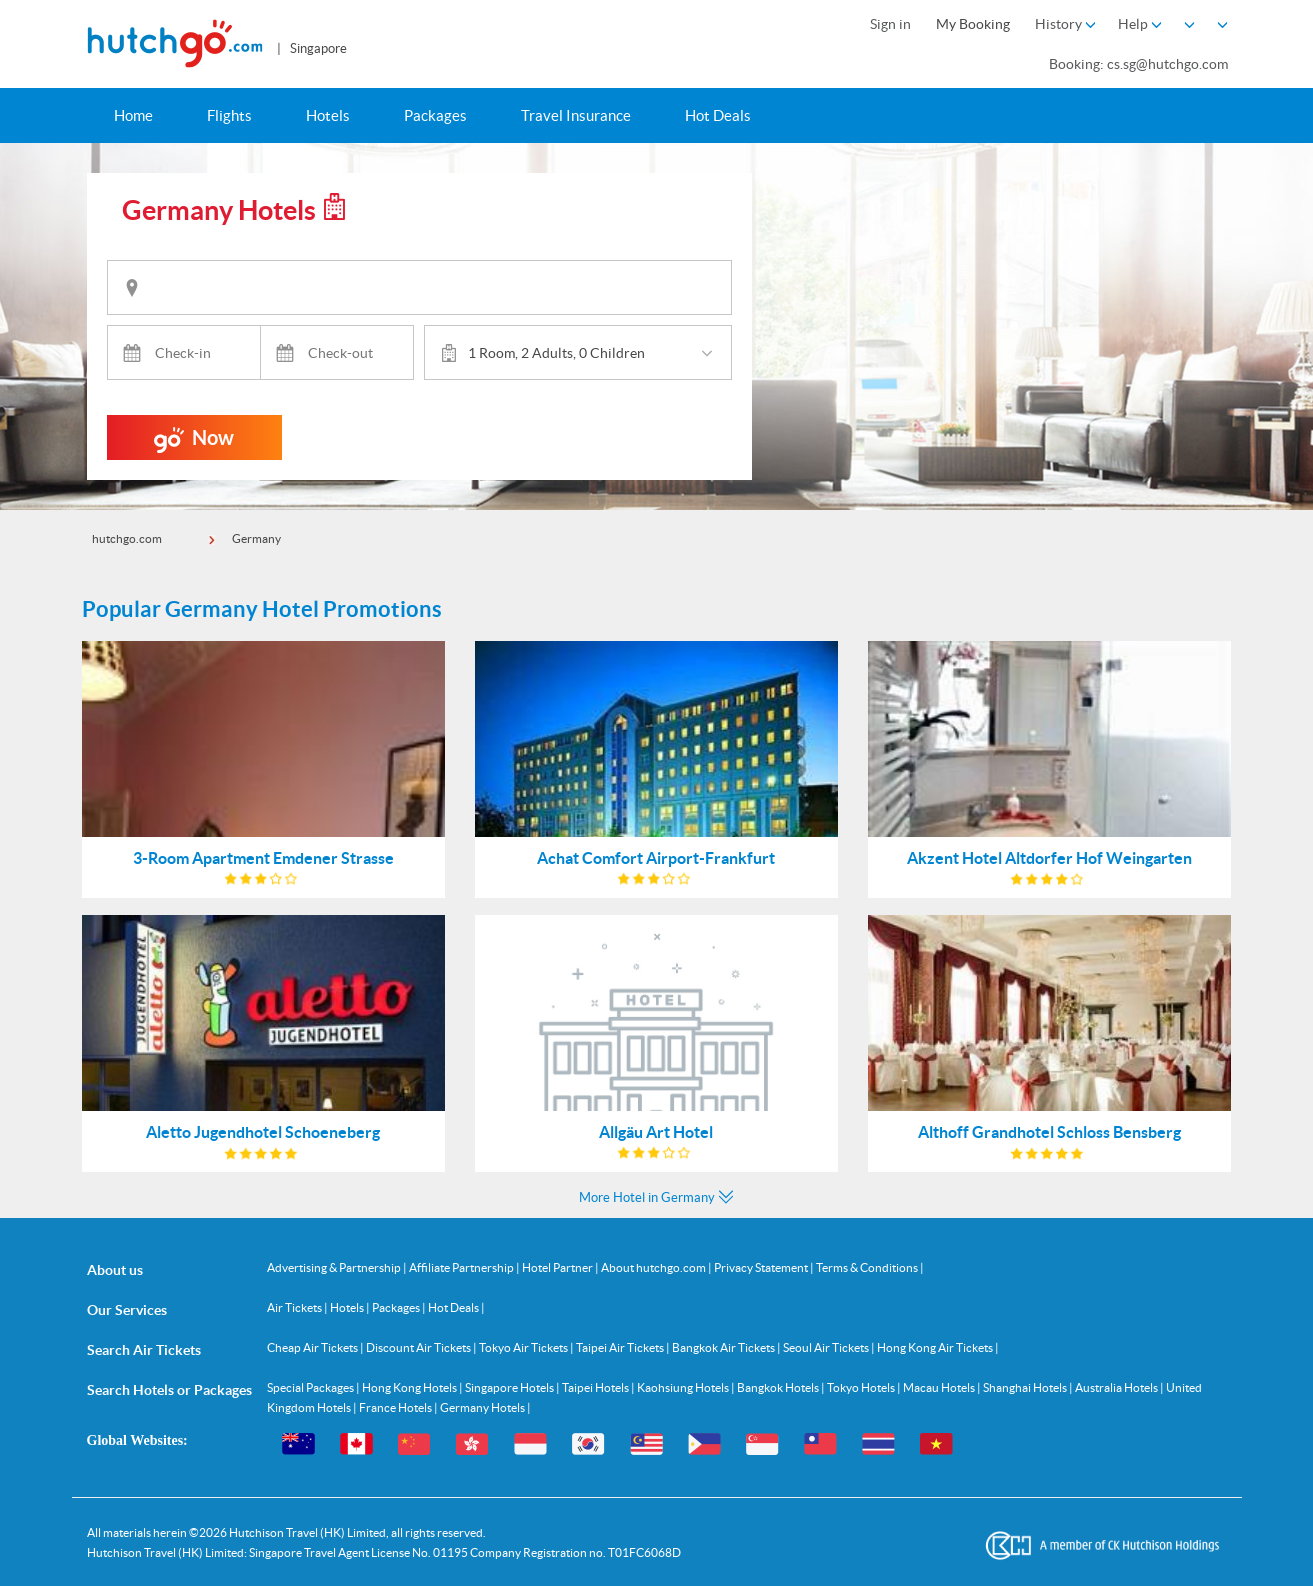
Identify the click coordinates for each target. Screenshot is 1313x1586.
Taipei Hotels (596, 1387)
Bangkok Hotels (779, 1387)
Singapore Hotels (510, 1387)
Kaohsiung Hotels (684, 1387)
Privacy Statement (762, 1267)
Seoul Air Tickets (827, 1347)
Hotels (328, 115)
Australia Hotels (1117, 1387)
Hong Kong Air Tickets (936, 1347)
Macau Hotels (940, 1387)
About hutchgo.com (654, 1267)
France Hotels (396, 1407)
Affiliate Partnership (462, 1267)
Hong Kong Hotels (410, 1387)
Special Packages (311, 1387)
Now (194, 443)
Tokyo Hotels (862, 1387)
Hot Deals (718, 115)
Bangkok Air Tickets (724, 1347)
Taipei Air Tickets (621, 1347)
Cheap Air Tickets (313, 1347)
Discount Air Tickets (419, 1347)
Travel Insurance (576, 115)
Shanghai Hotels (1026, 1387)
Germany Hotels (483, 1407)
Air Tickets (295, 1307)
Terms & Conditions (868, 1267)
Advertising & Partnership (335, 1267)
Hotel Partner (558, 1267)
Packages (435, 115)
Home (133, 115)
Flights (229, 115)
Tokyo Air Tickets (524, 1347)
